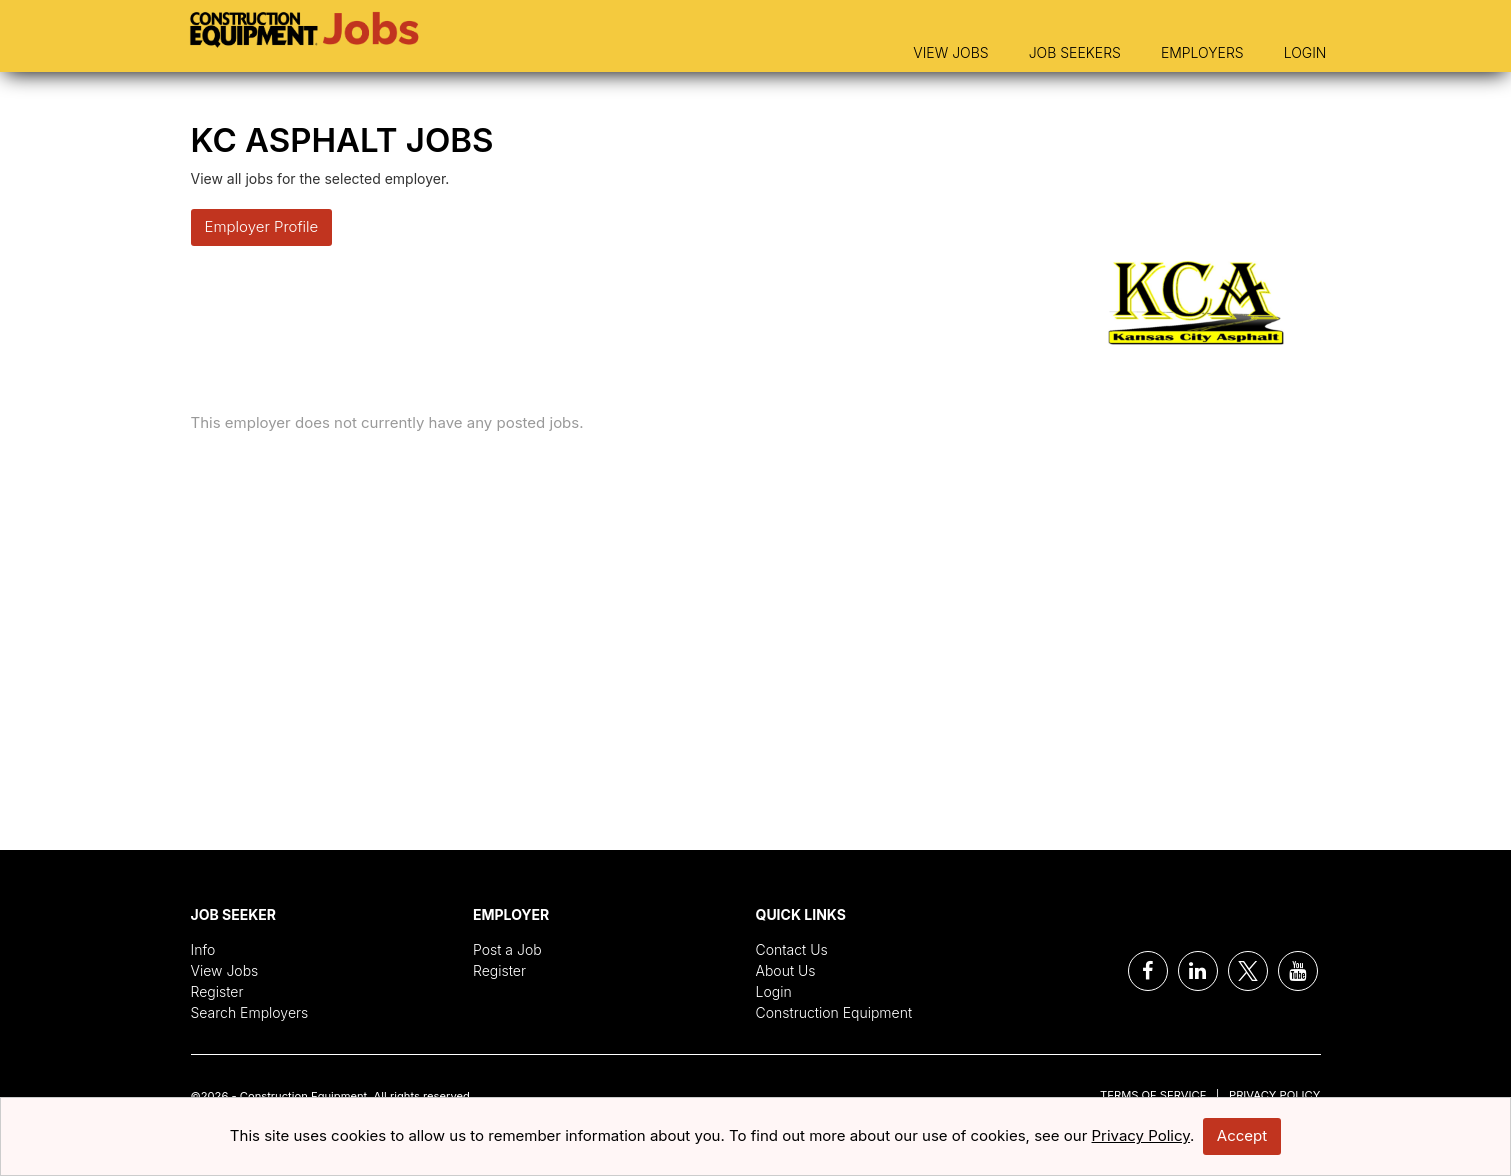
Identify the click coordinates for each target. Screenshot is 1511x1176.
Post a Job (507, 949)
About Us (786, 970)
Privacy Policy (1274, 1095)
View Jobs (950, 52)
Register (217, 991)
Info (203, 949)
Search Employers (250, 1012)
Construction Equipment (834, 1012)
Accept (1242, 1135)
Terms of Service (1153, 1095)
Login (1305, 52)
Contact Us (792, 949)
